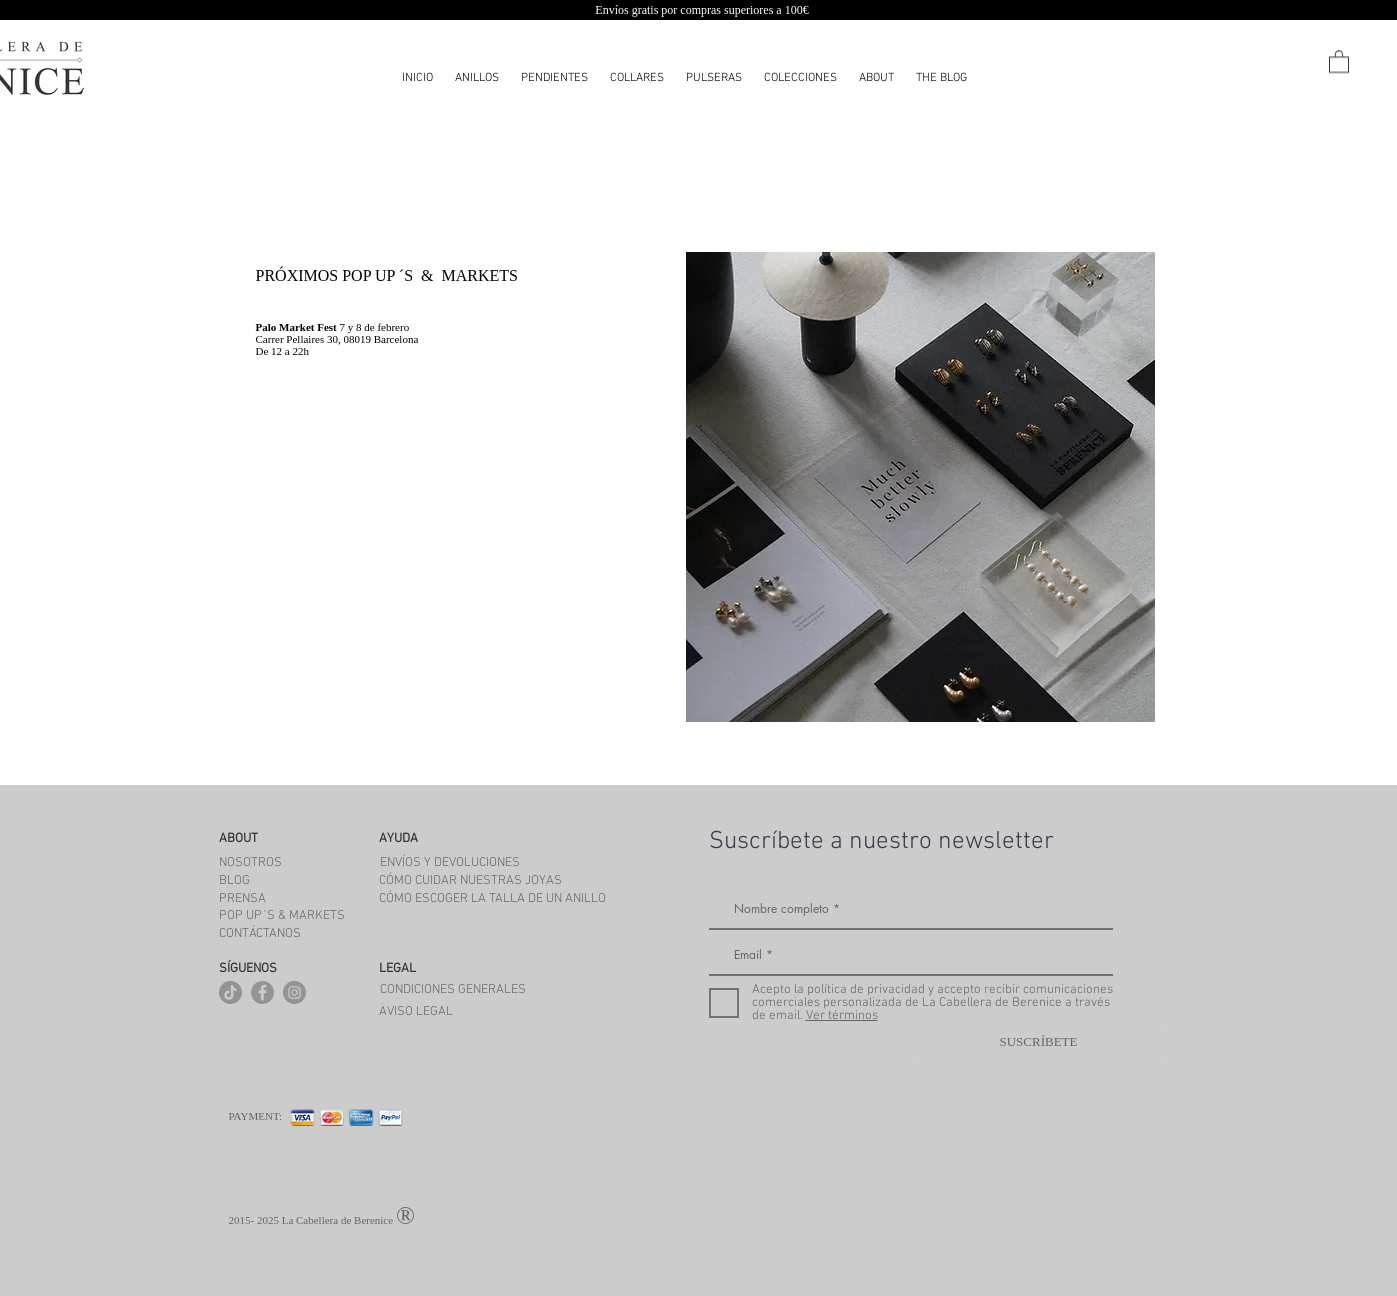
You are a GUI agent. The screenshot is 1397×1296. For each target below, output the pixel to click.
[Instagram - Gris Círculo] (294, 992)
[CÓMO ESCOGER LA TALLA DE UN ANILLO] (511, 899)
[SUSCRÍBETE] (1039, 1042)
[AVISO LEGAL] (416, 1012)
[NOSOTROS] (251, 863)
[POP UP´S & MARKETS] (282, 916)
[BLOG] (235, 881)
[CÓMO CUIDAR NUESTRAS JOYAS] (486, 881)
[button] (800, 78)
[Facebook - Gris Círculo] (262, 992)
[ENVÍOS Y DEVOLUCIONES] (450, 863)
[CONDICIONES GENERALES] (453, 990)
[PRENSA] (243, 899)
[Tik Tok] (230, 992)
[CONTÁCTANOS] (260, 934)
